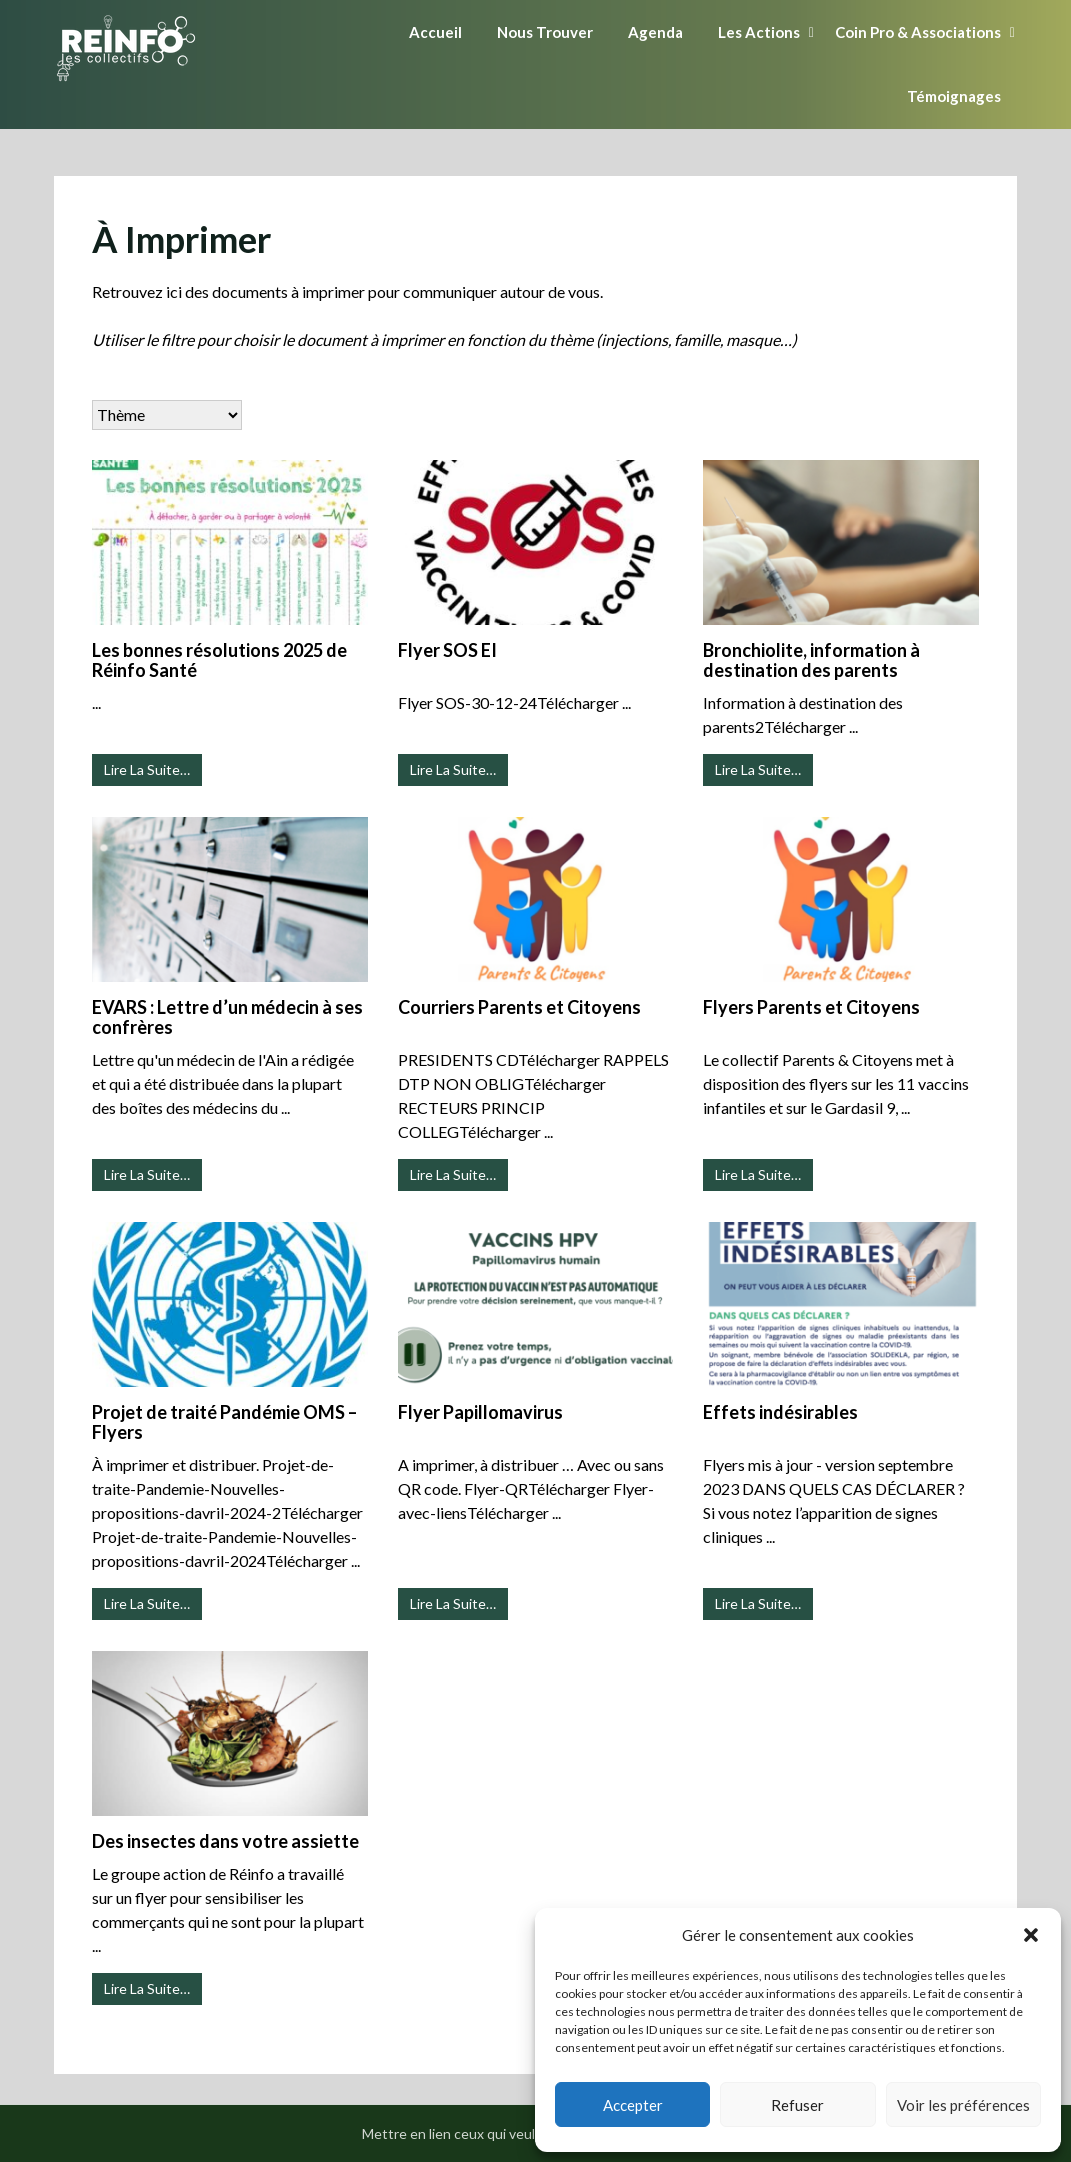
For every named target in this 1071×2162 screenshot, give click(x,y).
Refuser (797, 2105)
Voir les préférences (963, 2105)
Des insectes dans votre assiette (225, 1841)
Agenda (655, 32)
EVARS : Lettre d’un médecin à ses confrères (227, 1017)
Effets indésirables (780, 1412)
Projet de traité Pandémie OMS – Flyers (224, 1422)
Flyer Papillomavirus (480, 1412)
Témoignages (954, 96)
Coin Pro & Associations (918, 32)
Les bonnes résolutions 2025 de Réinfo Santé (219, 660)
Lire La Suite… (147, 769)
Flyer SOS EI (447, 650)
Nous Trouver (545, 32)
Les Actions (759, 32)
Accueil (435, 32)
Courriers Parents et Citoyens (519, 1007)
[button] (1031, 1935)
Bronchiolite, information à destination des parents (811, 660)
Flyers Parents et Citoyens (811, 1007)
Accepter (633, 2105)
